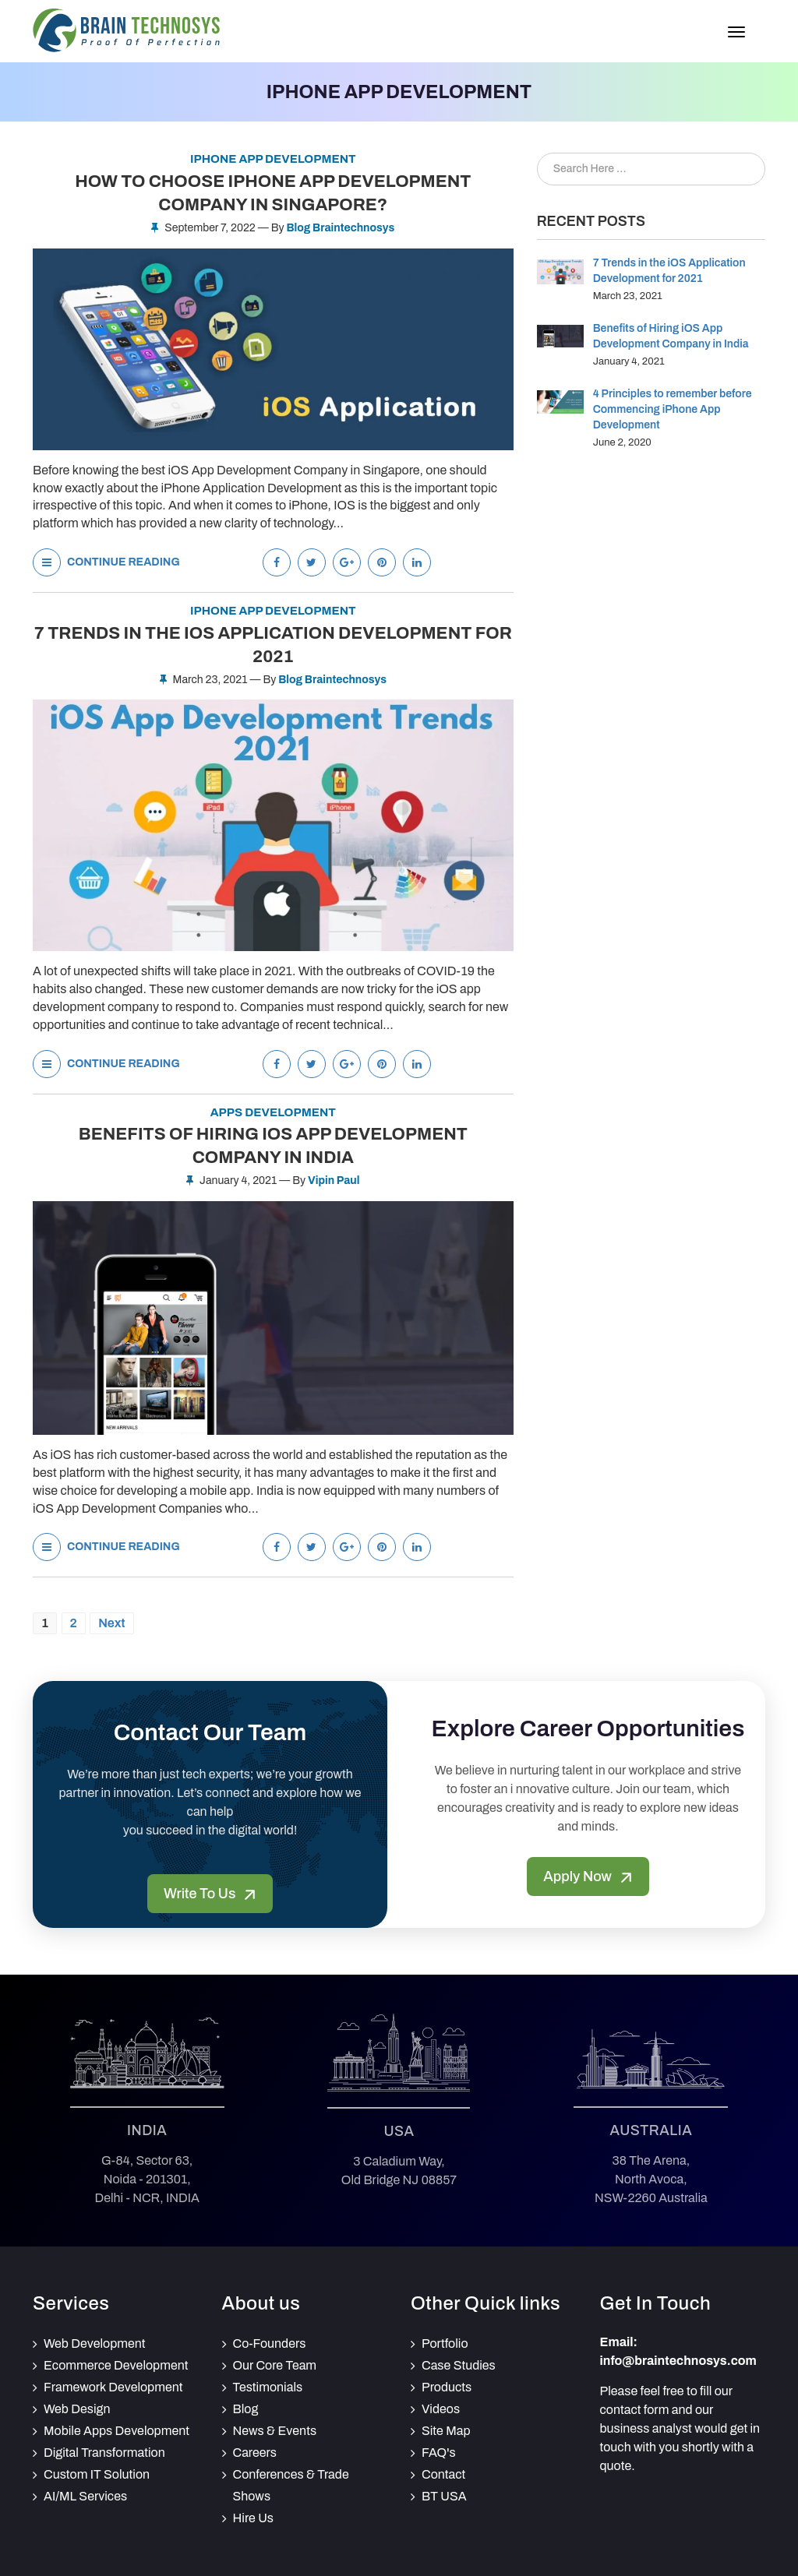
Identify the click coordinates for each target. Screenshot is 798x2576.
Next (111, 1623)
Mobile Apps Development (116, 2430)
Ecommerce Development (116, 2365)
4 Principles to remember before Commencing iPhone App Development (672, 409)
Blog (246, 2409)
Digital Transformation (104, 2452)
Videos (441, 2409)
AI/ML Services (85, 2496)
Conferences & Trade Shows (291, 2485)
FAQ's (439, 2452)
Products (446, 2387)
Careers (255, 2452)
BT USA (444, 2496)
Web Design (77, 2409)
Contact (443, 2474)
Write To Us (210, 1893)
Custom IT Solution (97, 2474)
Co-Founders (269, 2343)
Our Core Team (275, 2365)
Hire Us (253, 2518)
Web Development (95, 2343)
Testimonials (268, 2387)
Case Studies (459, 2365)
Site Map (446, 2430)
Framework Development (113, 2387)
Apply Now (587, 1876)
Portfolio (445, 2343)
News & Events (275, 2430)
